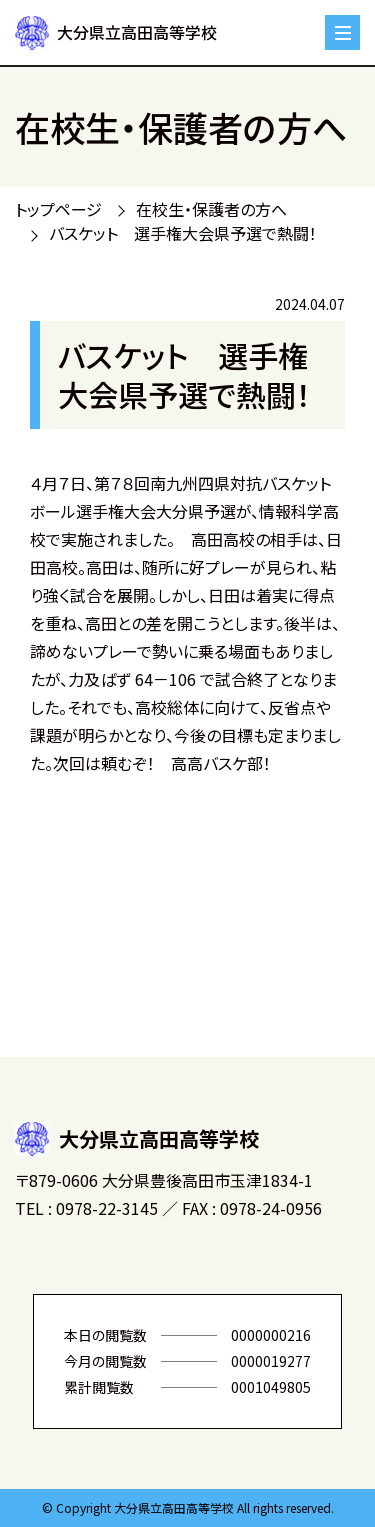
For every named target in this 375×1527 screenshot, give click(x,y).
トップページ (58, 209)
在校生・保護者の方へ (211, 209)
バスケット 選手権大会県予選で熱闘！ (183, 233)
